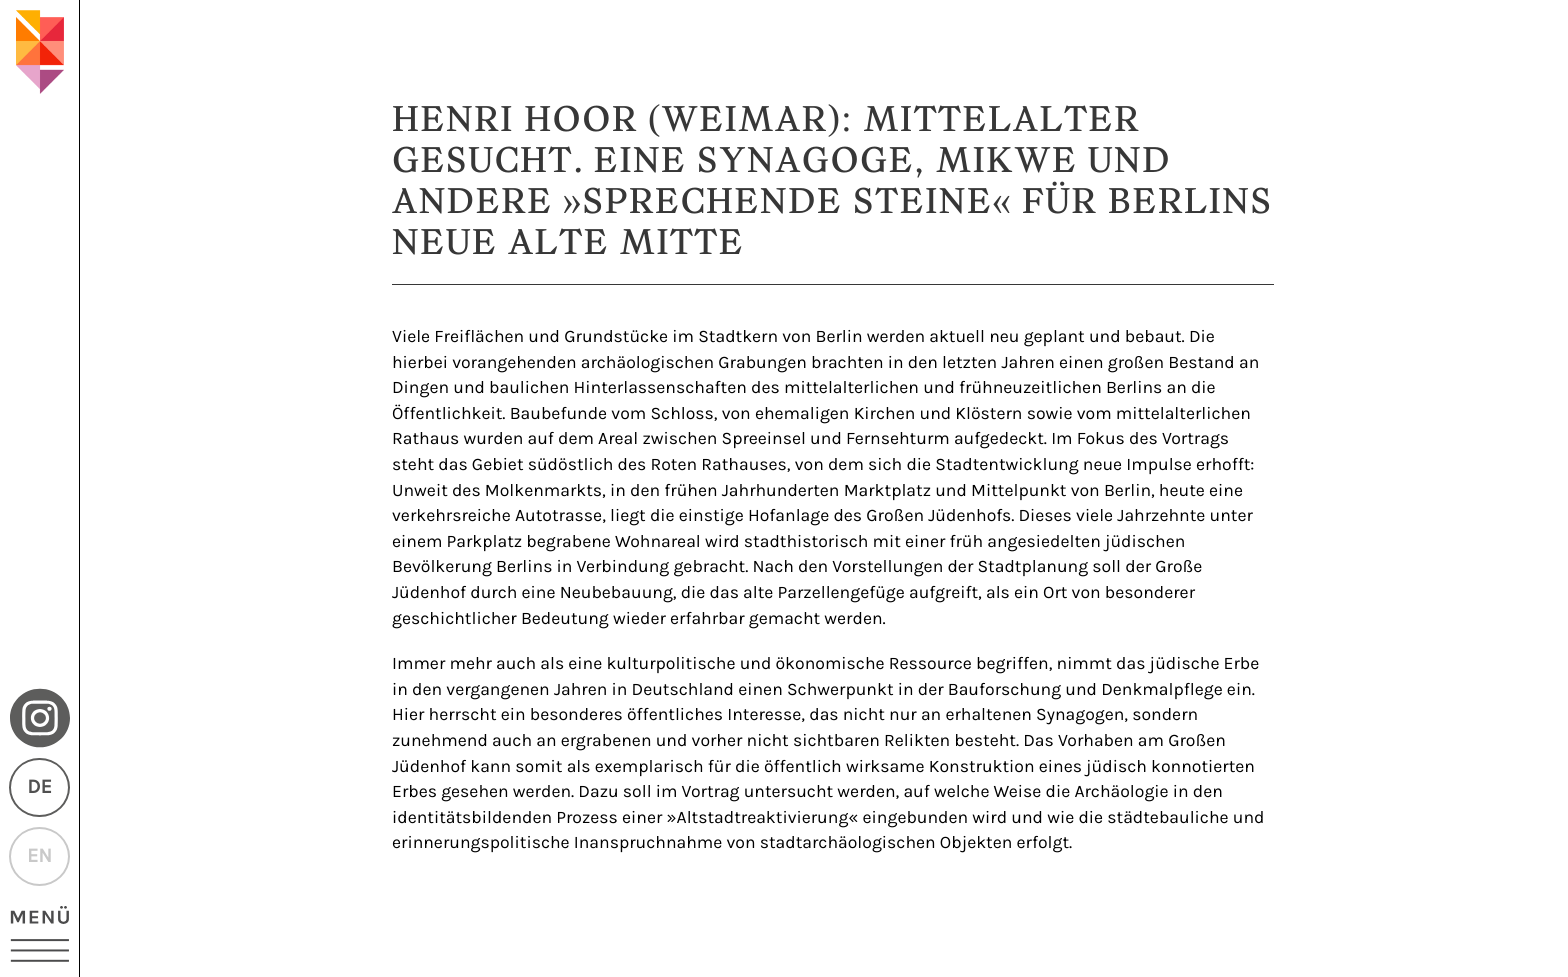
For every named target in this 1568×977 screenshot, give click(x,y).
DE (39, 787)
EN (39, 856)
